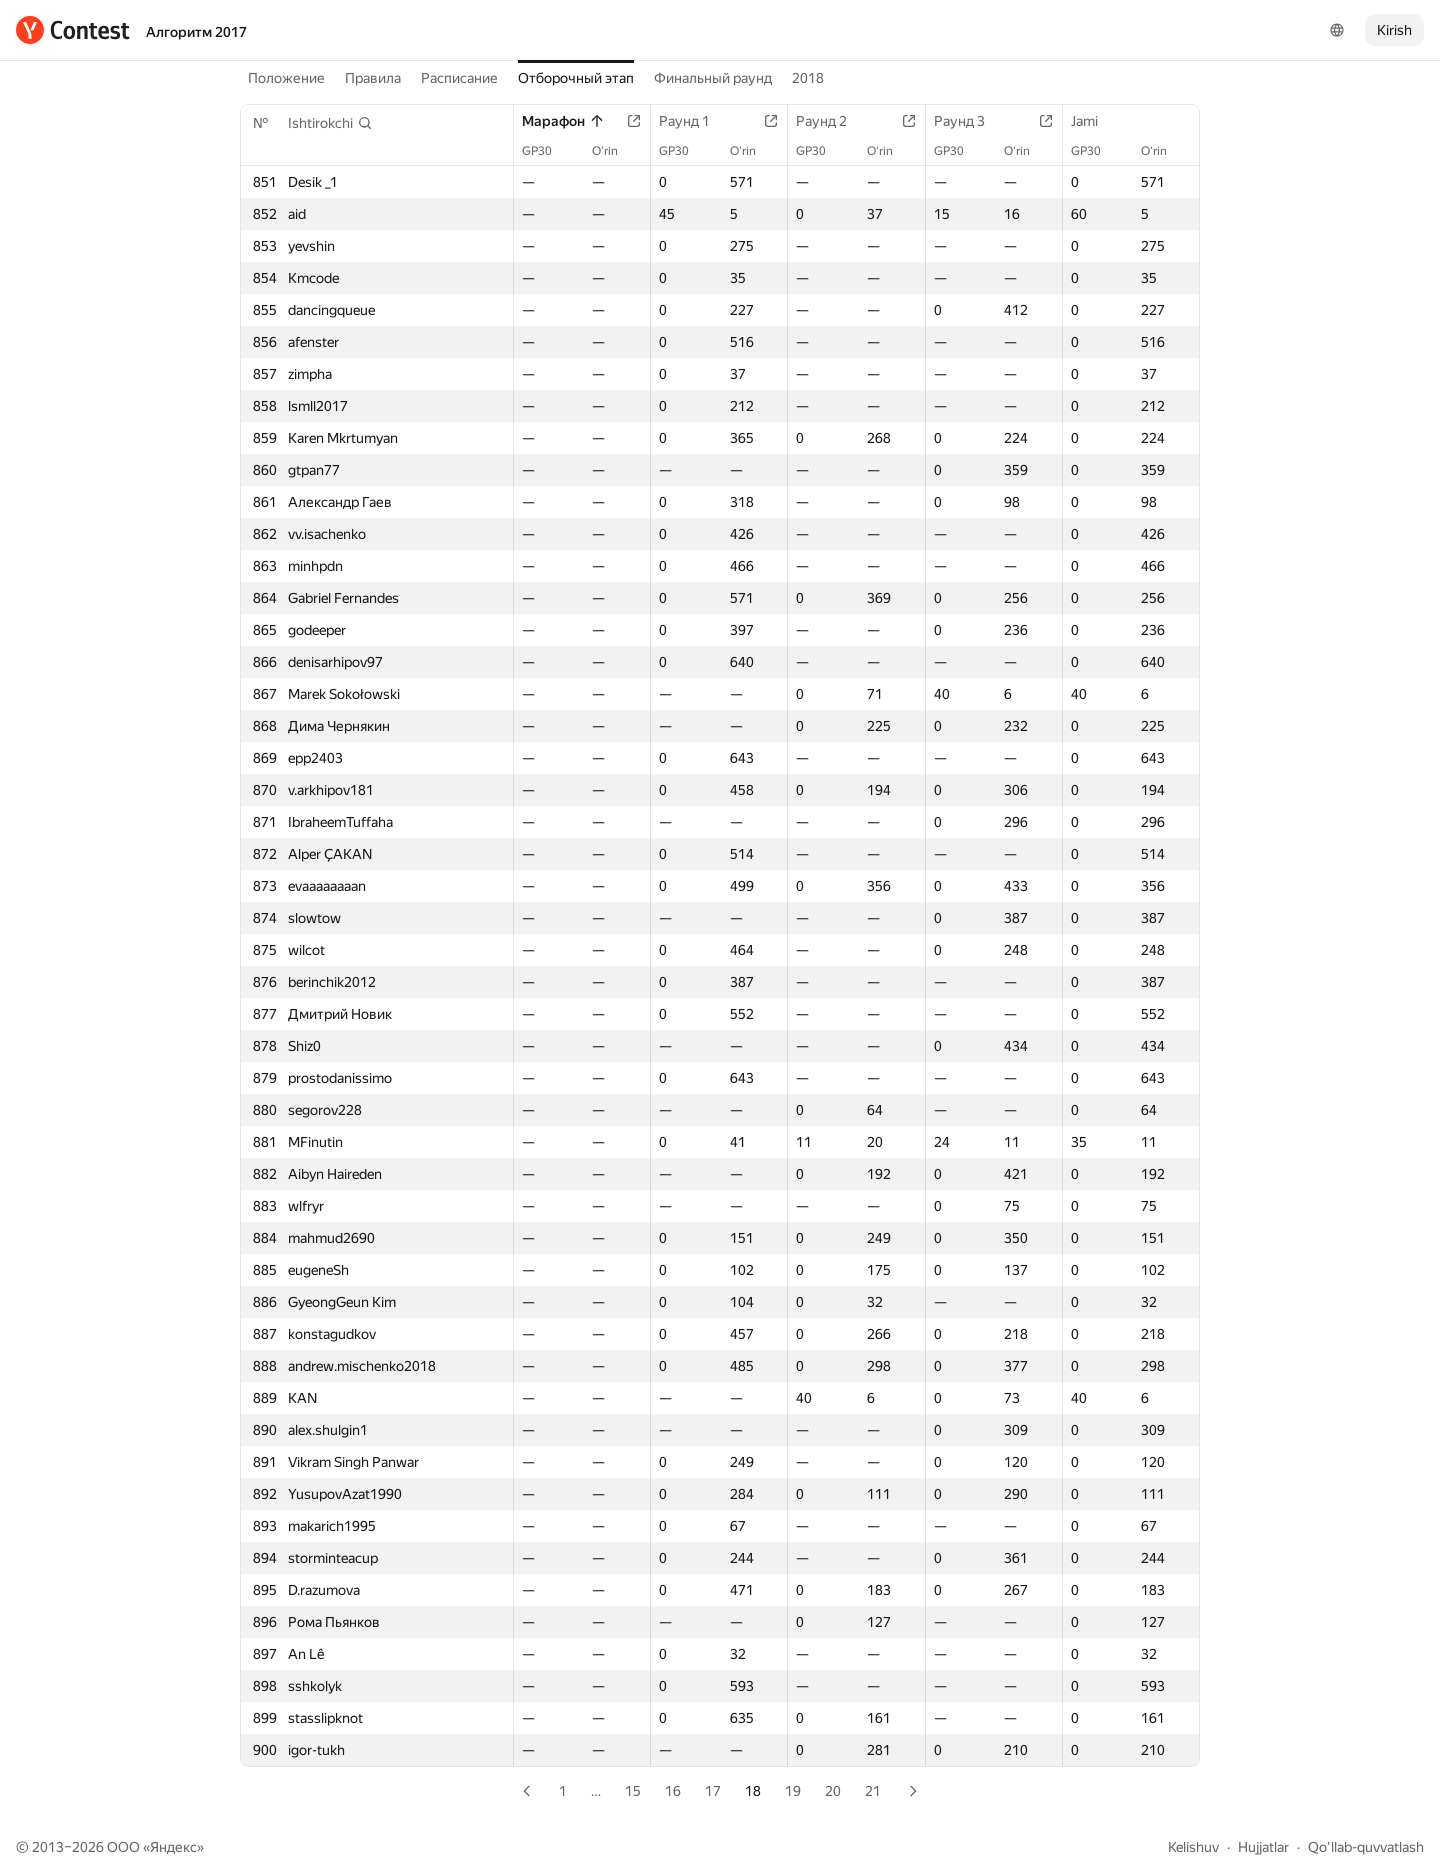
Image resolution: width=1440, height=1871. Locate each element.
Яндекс (173, 1847)
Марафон (563, 121)
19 (793, 1791)
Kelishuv (1193, 1847)
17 (713, 1791)
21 (873, 1791)
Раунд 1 (694, 121)
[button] (330, 123)
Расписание (459, 78)
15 (633, 1791)
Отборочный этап (576, 78)
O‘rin (615, 151)
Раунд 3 (969, 121)
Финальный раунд (713, 78)
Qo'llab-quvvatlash (1366, 1847)
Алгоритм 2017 (196, 32)
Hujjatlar (1263, 1847)
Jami (1094, 121)
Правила (373, 78)
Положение (286, 78)
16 (673, 1791)
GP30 (547, 151)
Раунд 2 (831, 121)
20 (833, 1791)
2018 (808, 78)
